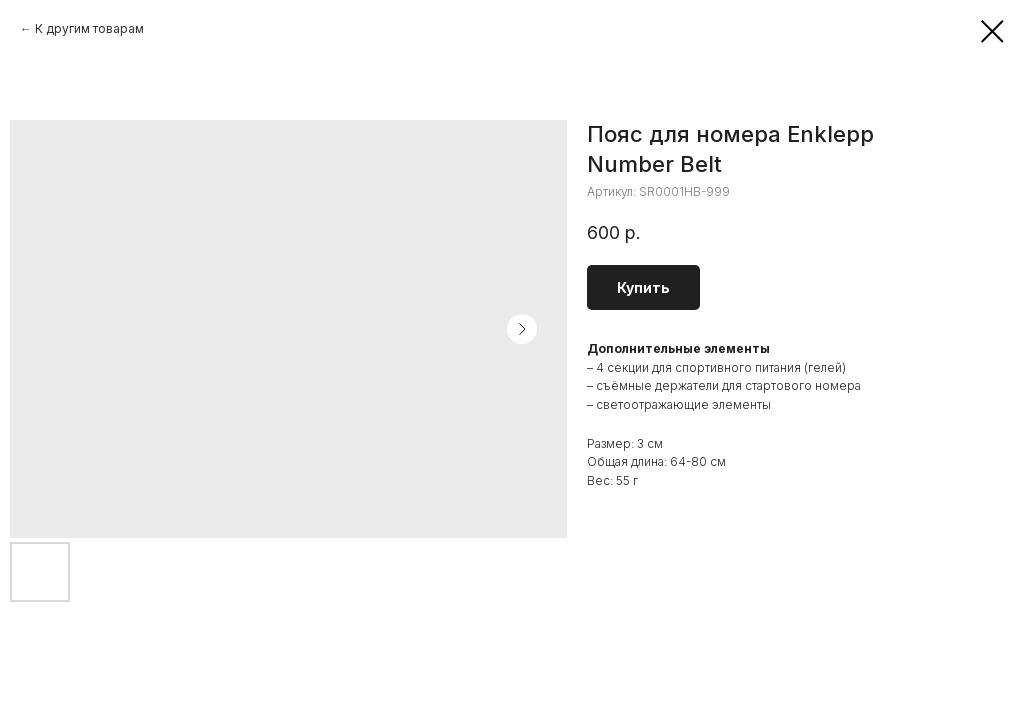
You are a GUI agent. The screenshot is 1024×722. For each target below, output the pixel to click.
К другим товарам (89, 28)
